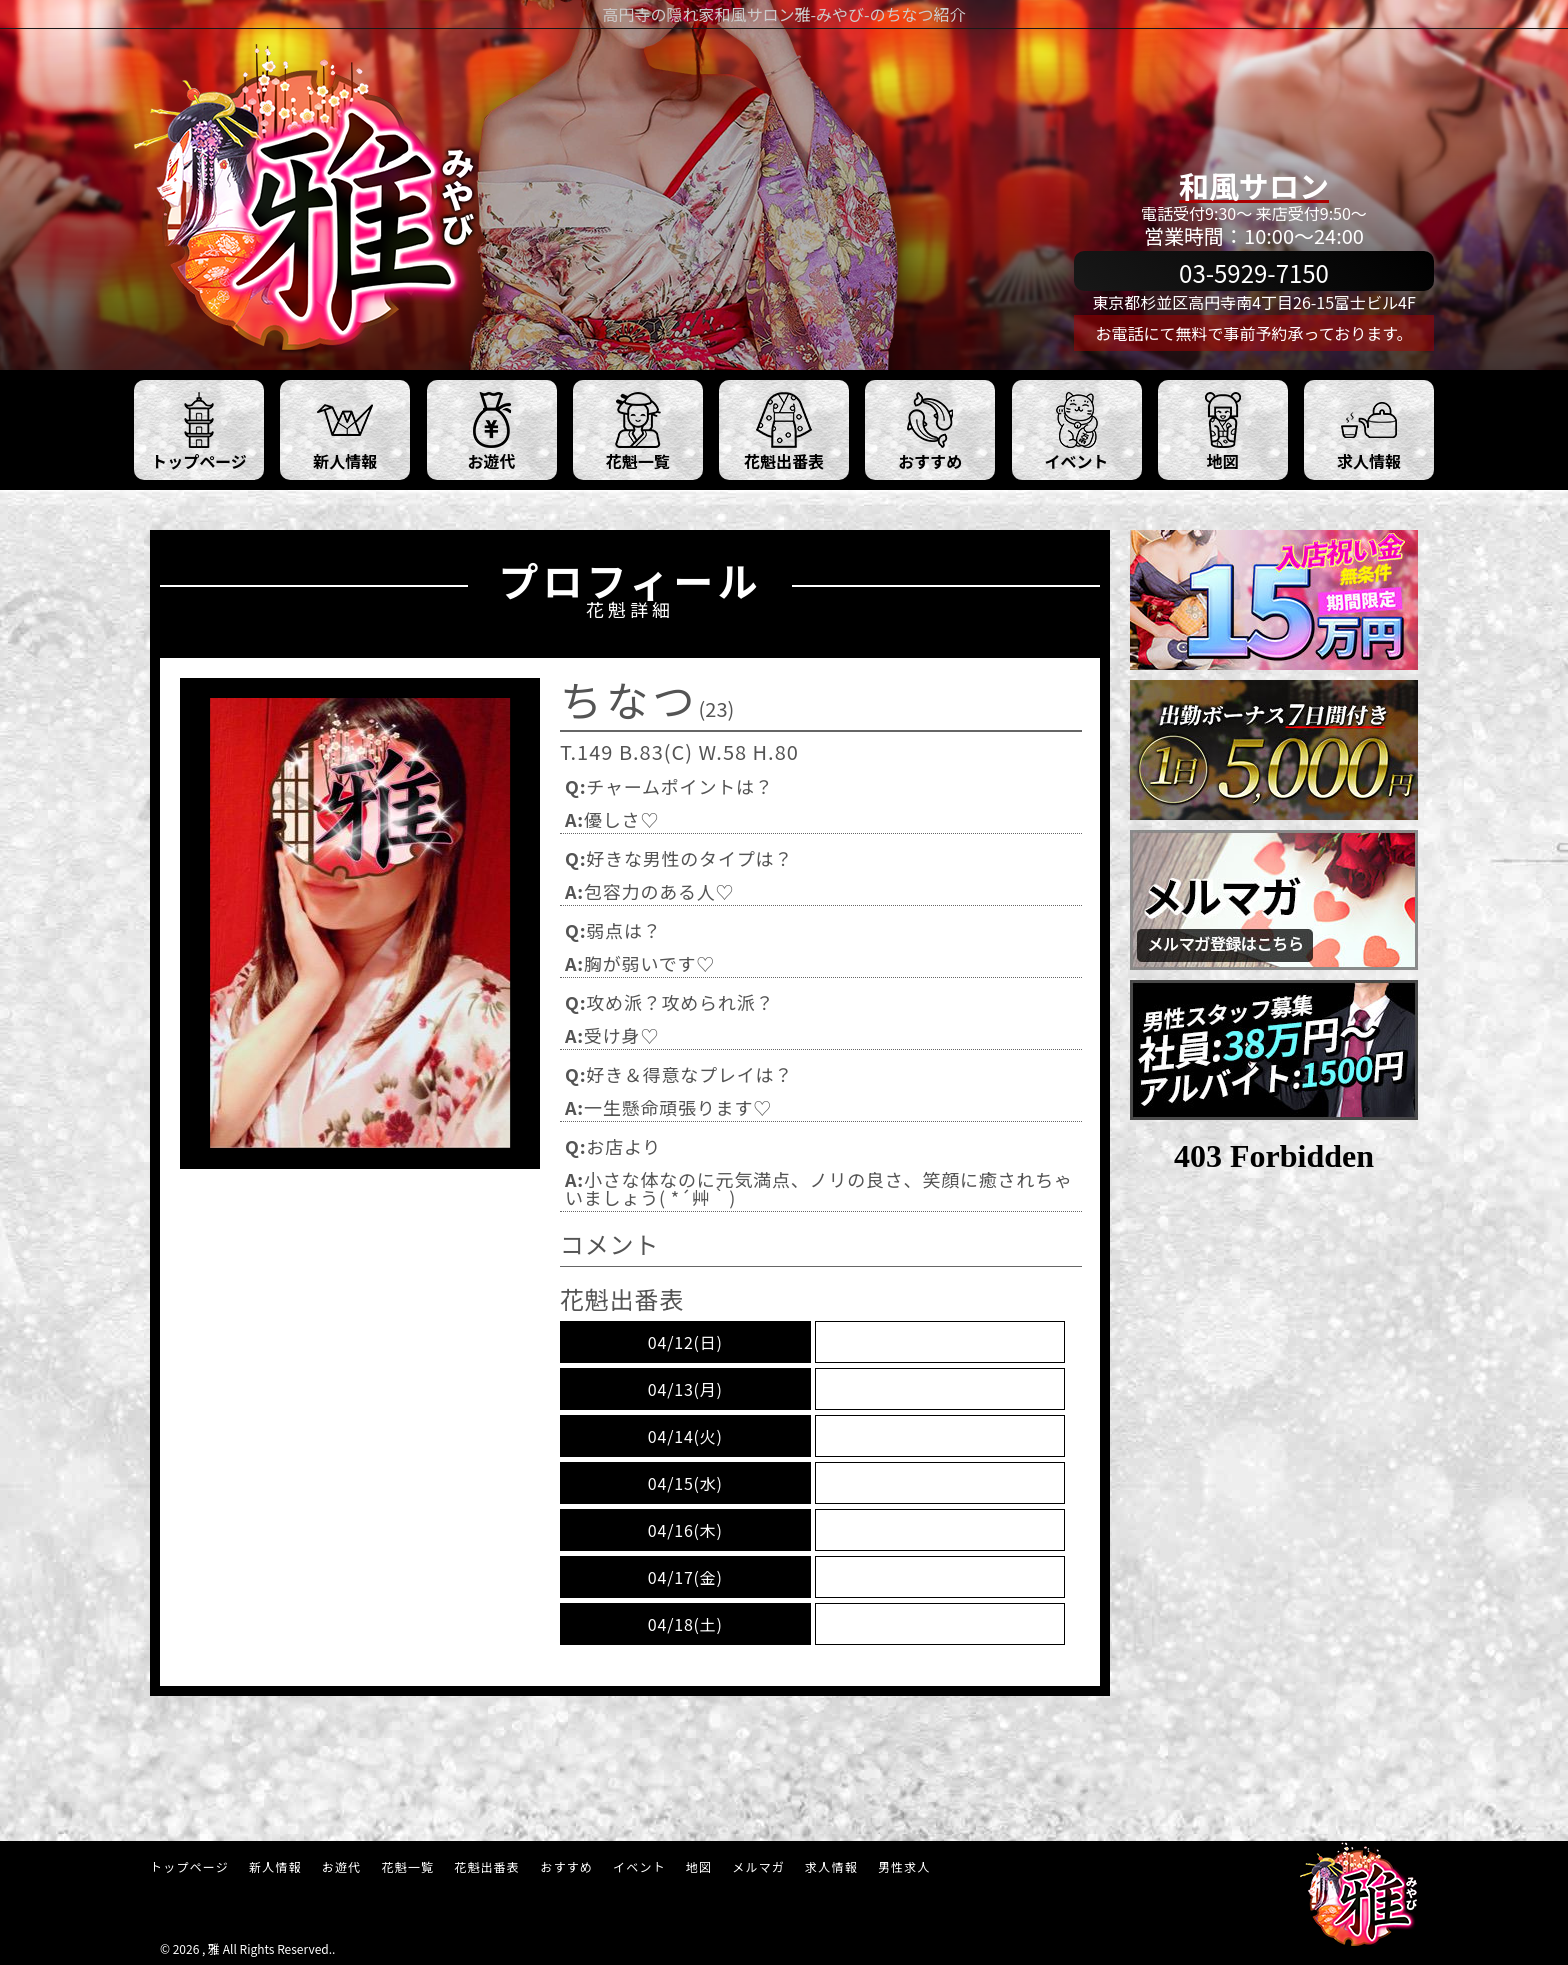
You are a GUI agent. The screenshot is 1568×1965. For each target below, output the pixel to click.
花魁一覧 (407, 1866)
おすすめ (566, 1866)
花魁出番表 (487, 1866)
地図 (699, 1866)
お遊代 (342, 1866)
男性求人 (904, 1866)
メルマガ (758, 1866)
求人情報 (831, 1866)
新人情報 (275, 1866)
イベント (639, 1866)
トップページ (189, 1866)
